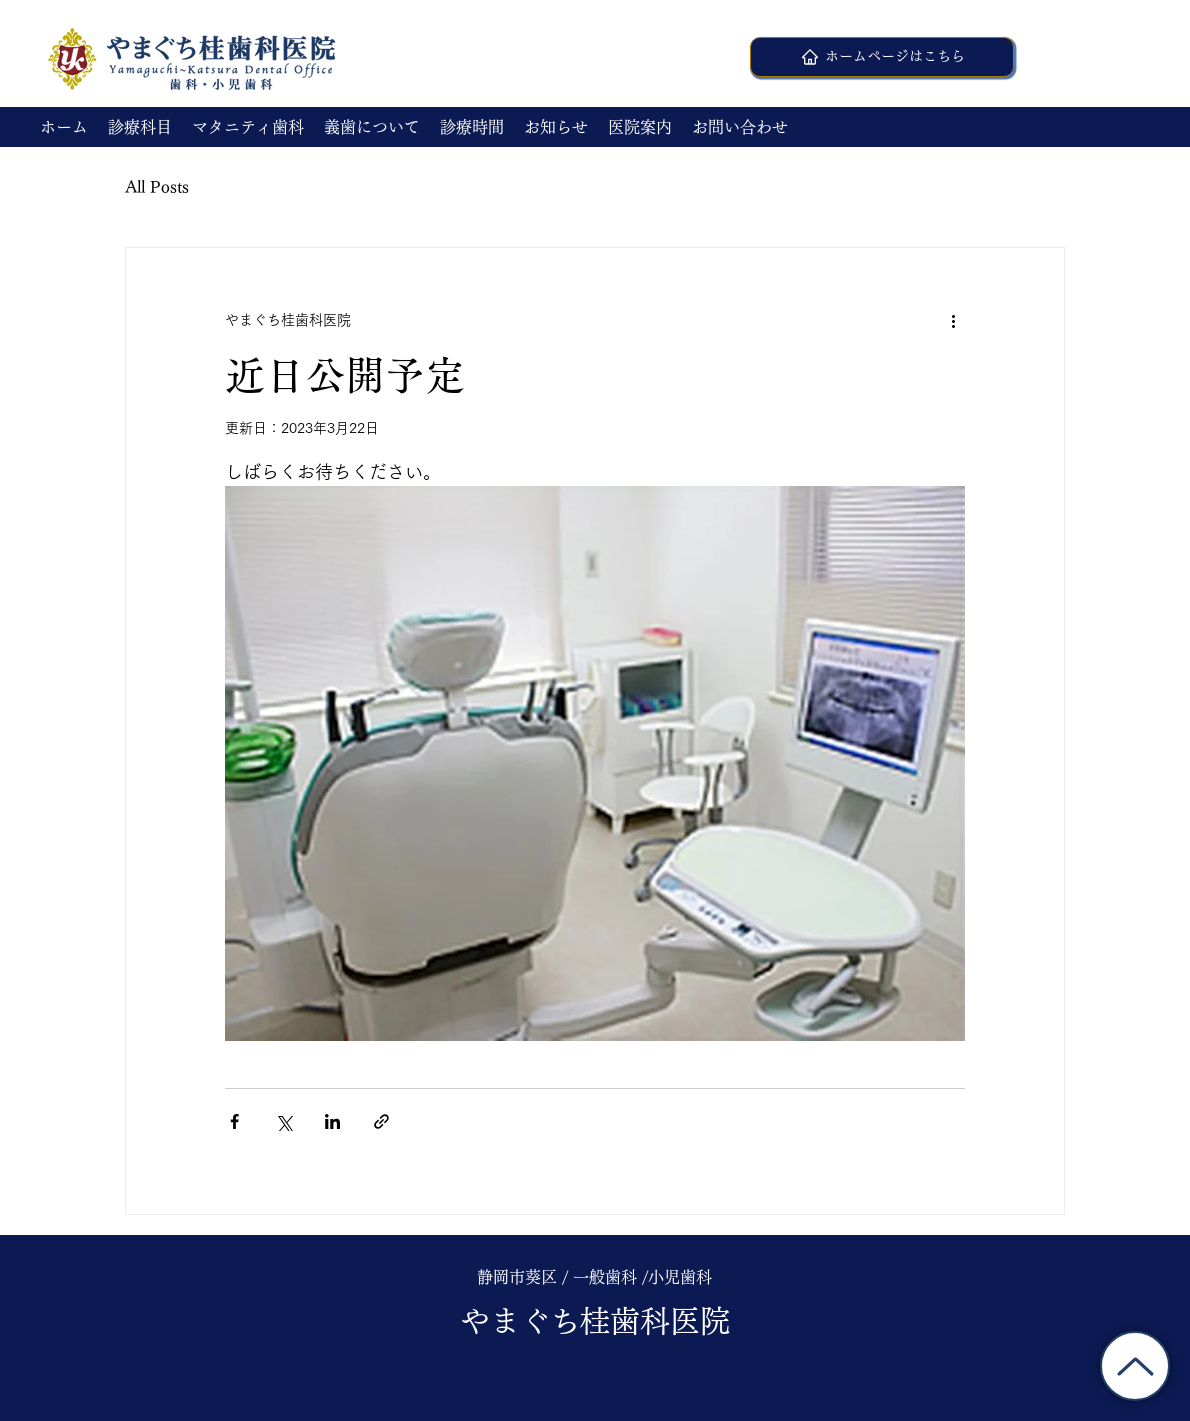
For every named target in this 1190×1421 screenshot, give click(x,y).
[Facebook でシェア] (234, 1121)
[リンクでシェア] (381, 1121)
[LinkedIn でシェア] (332, 1121)
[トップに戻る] (1135, 1366)
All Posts (157, 187)
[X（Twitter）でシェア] (283, 1121)
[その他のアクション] (953, 320)
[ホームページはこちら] (882, 57)
